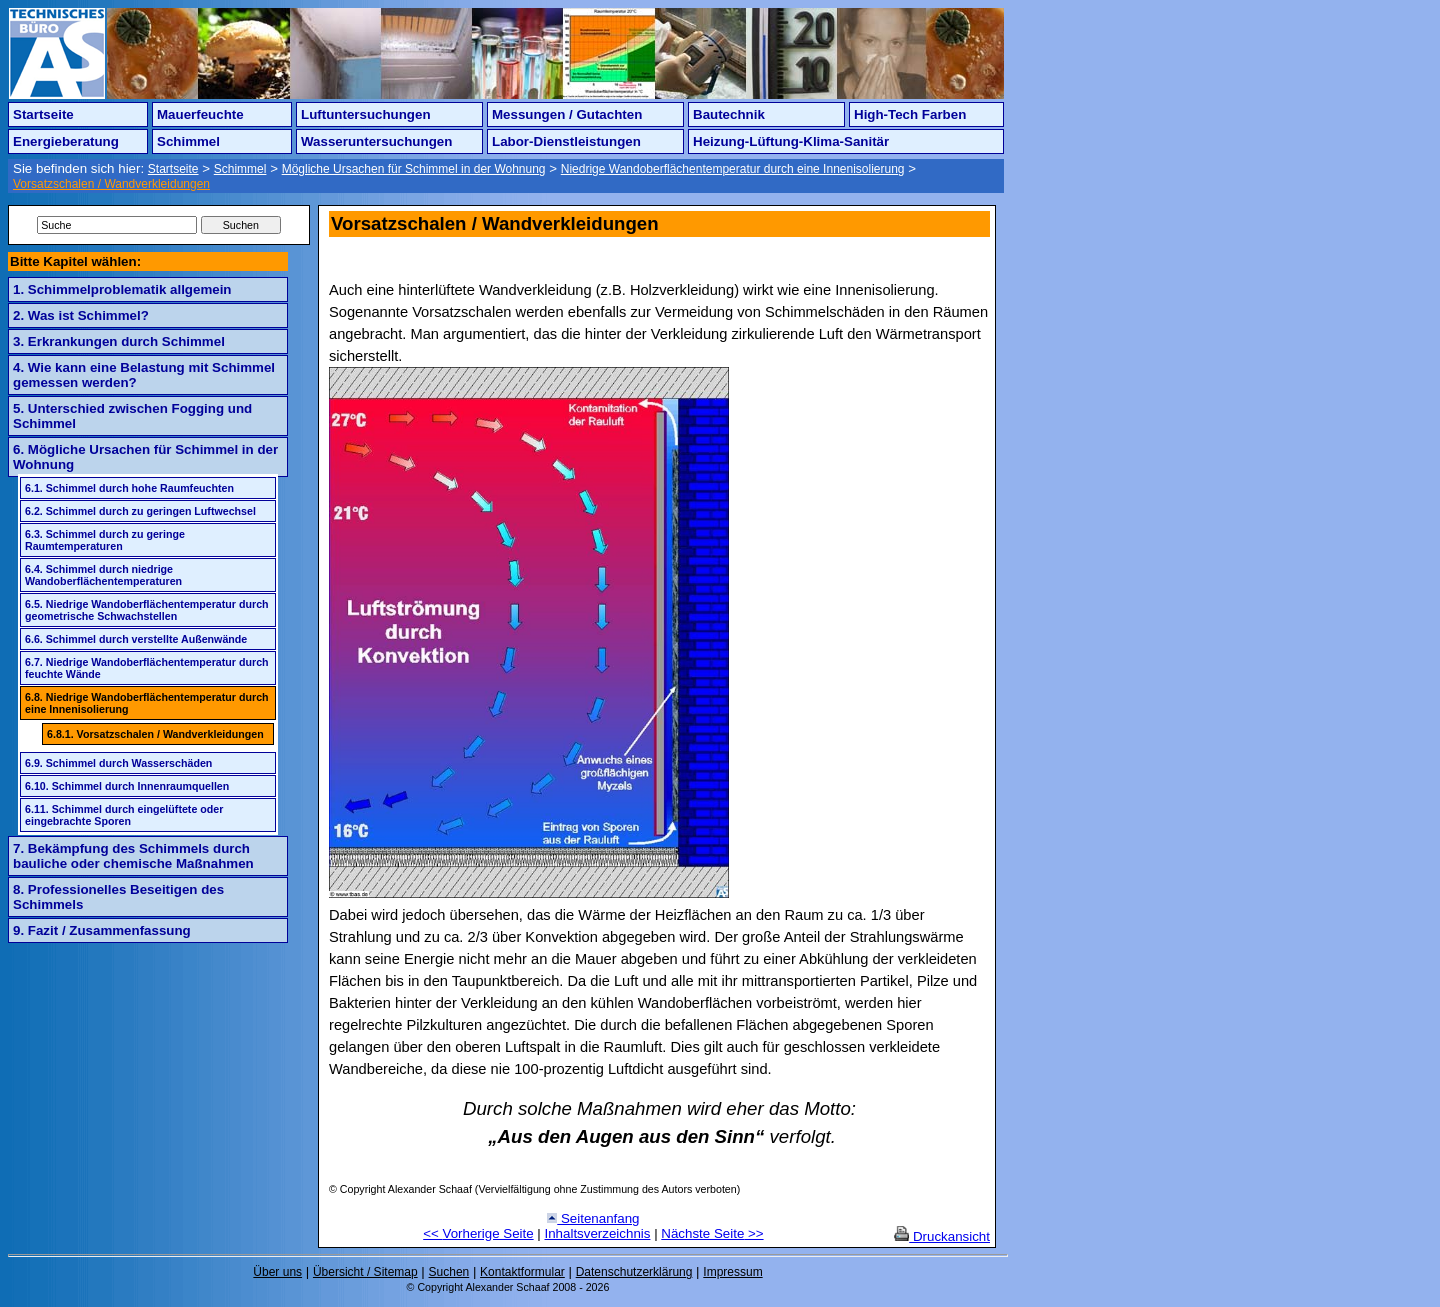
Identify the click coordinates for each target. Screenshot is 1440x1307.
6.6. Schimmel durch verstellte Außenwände (136, 639)
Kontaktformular (522, 1272)
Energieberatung (66, 141)
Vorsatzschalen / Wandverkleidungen (111, 184)
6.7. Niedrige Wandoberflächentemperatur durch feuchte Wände (147, 668)
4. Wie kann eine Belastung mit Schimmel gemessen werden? (144, 375)
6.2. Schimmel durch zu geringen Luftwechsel (140, 511)
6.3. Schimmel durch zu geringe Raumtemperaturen (105, 540)
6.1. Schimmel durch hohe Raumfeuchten (129, 488)
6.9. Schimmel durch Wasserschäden (118, 763)
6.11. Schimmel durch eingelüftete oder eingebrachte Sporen (124, 815)
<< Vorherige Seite (478, 1233)
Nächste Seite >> (712, 1233)
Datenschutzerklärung (634, 1272)
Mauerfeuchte (200, 114)
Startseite (43, 114)
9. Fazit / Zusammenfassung (102, 930)
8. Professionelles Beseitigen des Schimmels (118, 897)
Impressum (732, 1272)
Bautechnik (729, 114)
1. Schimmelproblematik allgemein (122, 289)
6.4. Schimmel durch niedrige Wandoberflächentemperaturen (103, 575)
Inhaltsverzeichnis (598, 1233)
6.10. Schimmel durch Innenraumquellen (127, 786)
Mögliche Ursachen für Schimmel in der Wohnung (414, 169)
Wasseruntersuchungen (376, 141)
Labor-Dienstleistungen (566, 141)
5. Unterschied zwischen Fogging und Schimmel (132, 416)
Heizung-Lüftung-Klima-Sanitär (791, 141)
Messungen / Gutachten (567, 114)
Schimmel (188, 141)
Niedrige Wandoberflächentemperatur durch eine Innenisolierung (733, 169)
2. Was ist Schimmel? (81, 315)
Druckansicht (942, 1236)
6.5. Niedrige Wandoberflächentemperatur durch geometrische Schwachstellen (147, 610)
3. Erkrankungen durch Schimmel (119, 341)
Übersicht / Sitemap (365, 1272)
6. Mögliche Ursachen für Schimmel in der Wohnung (145, 457)
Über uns (277, 1272)
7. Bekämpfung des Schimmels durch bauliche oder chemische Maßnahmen (133, 856)
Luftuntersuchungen (366, 114)
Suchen (449, 1272)
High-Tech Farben (910, 114)
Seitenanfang (593, 1218)
